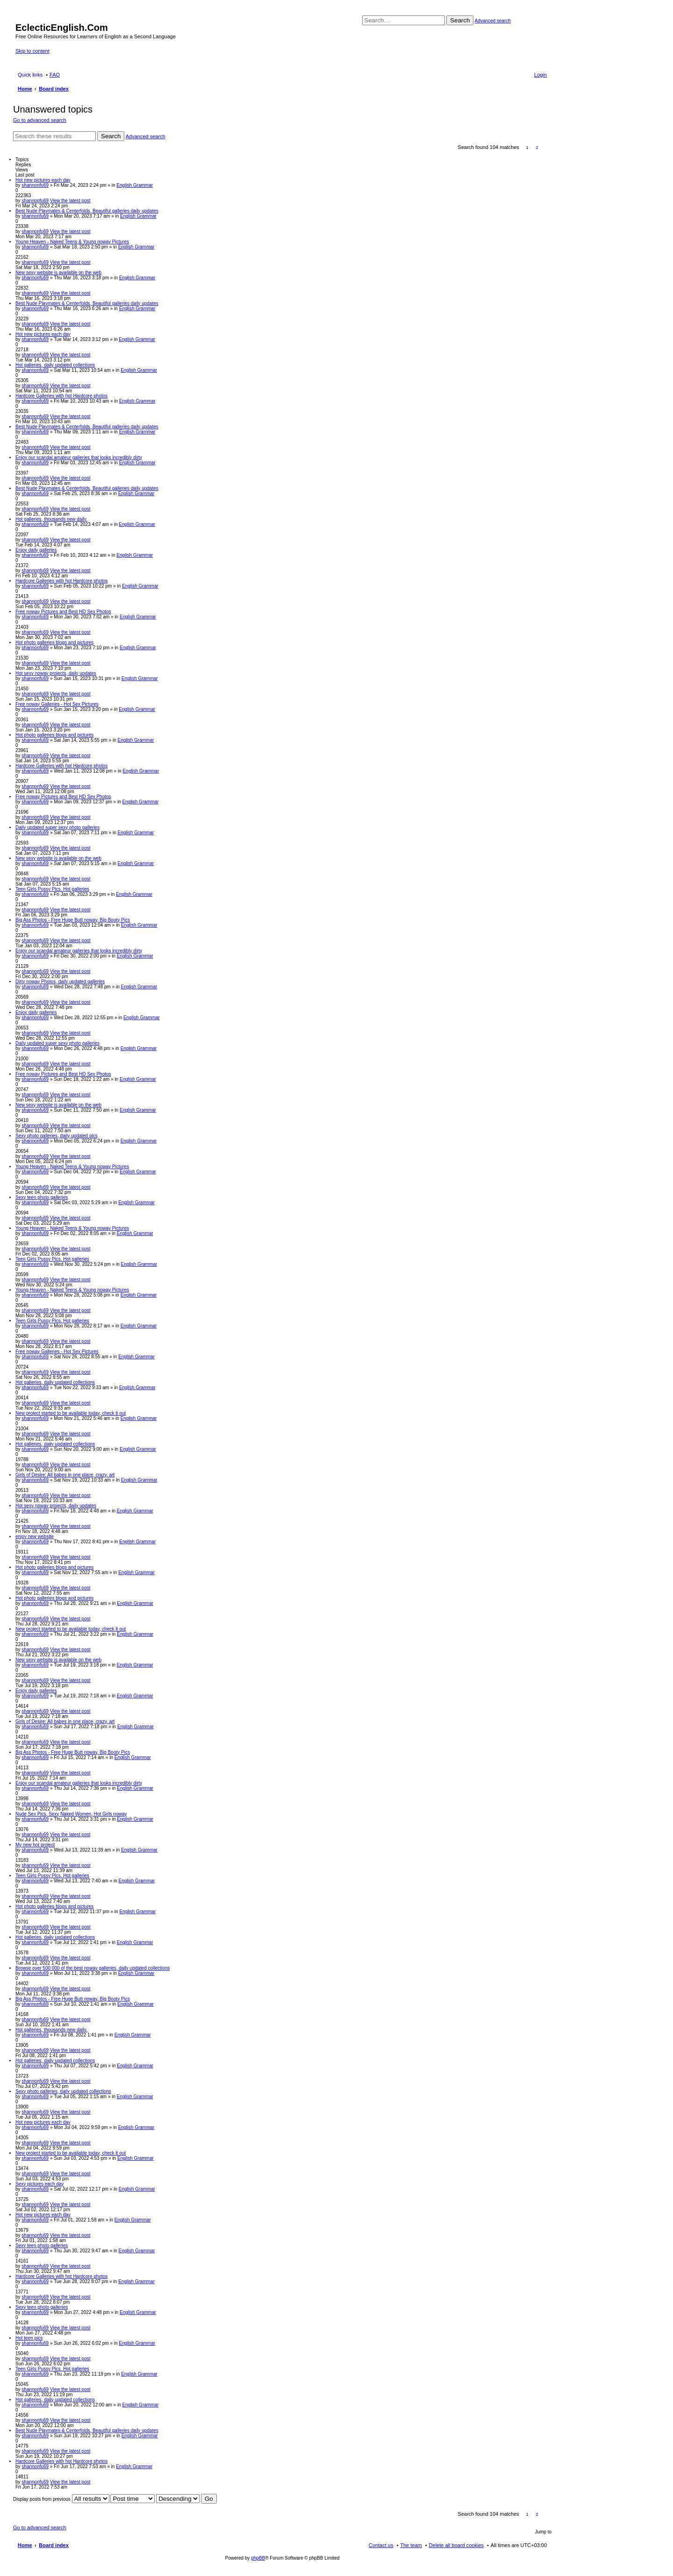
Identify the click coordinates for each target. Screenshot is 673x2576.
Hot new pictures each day (43, 180)
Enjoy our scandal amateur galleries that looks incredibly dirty (78, 457)
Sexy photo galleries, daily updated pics (56, 1135)
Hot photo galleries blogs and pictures (54, 642)
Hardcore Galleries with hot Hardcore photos (61, 395)
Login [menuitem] (540, 75)
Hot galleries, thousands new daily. (51, 519)
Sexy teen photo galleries (41, 1197)
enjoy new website (34, 1536)
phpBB (258, 2558)
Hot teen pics (29, 2338)
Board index (54, 2545)
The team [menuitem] (411, 2545)
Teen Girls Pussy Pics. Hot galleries (52, 889)
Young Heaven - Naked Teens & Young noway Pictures (72, 241)
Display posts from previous (61, 2499)
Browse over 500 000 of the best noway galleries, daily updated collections (92, 1968)
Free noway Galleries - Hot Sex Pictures (57, 704)
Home (25, 2545)
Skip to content (32, 51)
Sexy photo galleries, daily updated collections (63, 2091)
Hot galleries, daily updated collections (55, 365)
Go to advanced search (39, 120)
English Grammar (134, 185)
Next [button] (547, 147)
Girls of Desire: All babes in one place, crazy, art (65, 1474)
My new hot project (35, 1844)
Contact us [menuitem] (381, 2545)
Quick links (30, 75)
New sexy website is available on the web (58, 272)
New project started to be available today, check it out (70, 1413)
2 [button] (537, 147)
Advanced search (493, 20)
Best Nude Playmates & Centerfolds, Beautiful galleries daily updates (86, 210)
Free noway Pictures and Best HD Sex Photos (63, 611)
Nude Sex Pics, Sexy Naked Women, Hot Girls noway (71, 1814)
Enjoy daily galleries (36, 550)
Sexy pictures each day (39, 2183)
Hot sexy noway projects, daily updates (55, 673)
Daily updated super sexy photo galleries (57, 827)
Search (460, 20)
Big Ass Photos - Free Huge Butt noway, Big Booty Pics (72, 920)
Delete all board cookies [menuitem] (456, 2545)
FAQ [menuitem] (55, 75)
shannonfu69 (35, 185)
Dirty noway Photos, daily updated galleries (60, 981)
